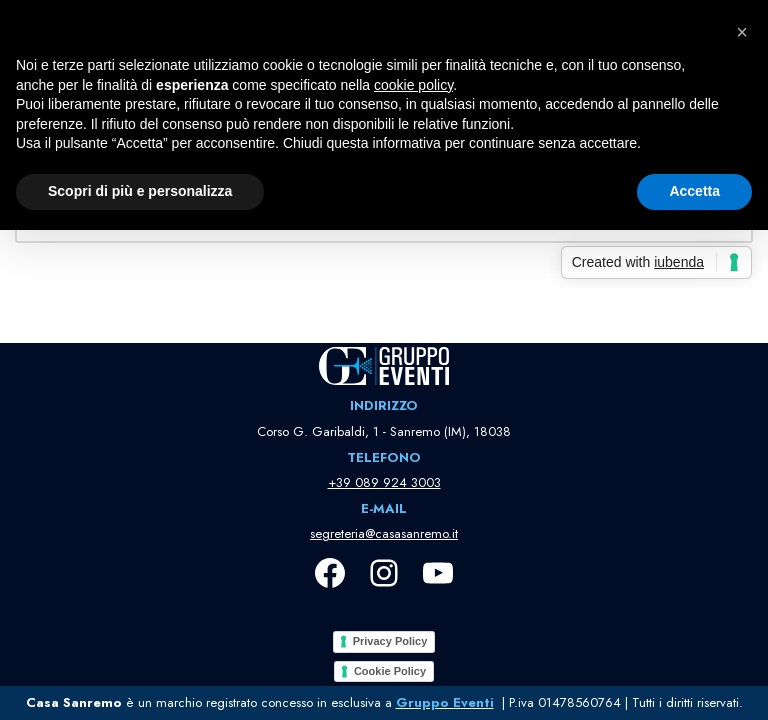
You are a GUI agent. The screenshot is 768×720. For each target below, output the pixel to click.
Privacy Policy (390, 641)
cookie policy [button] (413, 85)
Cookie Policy (390, 671)
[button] (742, 32)
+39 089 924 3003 (384, 482)
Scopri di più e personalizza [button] (140, 191)
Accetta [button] (694, 191)
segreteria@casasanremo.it (384, 533)
